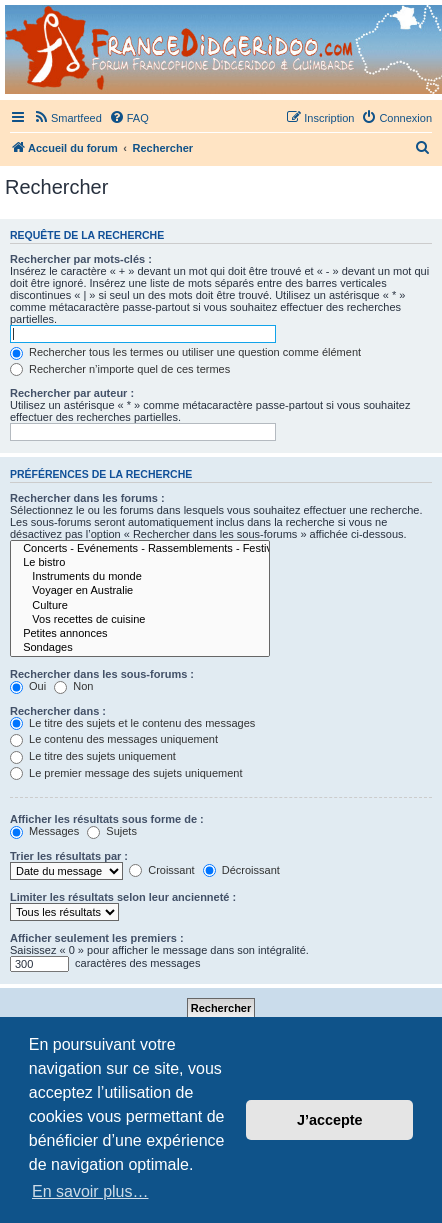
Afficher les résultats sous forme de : (107, 819)
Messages (44, 831)
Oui (28, 686)
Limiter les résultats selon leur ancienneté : (123, 897)
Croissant (162, 870)
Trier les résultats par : (69, 856)
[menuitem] (67, 118)
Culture (140, 606)
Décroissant (241, 870)
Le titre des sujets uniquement (93, 756)
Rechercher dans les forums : (87, 498)
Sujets (112, 831)
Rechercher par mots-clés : (81, 259)
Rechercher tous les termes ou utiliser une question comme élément (185, 352)
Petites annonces (140, 634)
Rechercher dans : (58, 711)
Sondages (140, 648)
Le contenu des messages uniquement (114, 739)
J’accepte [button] (330, 1120)
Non (73, 686)
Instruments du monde (140, 577)
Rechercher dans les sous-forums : (102, 674)
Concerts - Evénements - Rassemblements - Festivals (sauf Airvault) (140, 549)
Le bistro (140, 563)
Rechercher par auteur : (72, 393)
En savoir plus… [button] (90, 1191)
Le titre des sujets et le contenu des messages (132, 723)
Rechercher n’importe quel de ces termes (120, 369)
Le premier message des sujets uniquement (126, 773)
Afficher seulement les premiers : (97, 938)
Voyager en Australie (140, 591)
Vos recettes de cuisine (140, 620)
